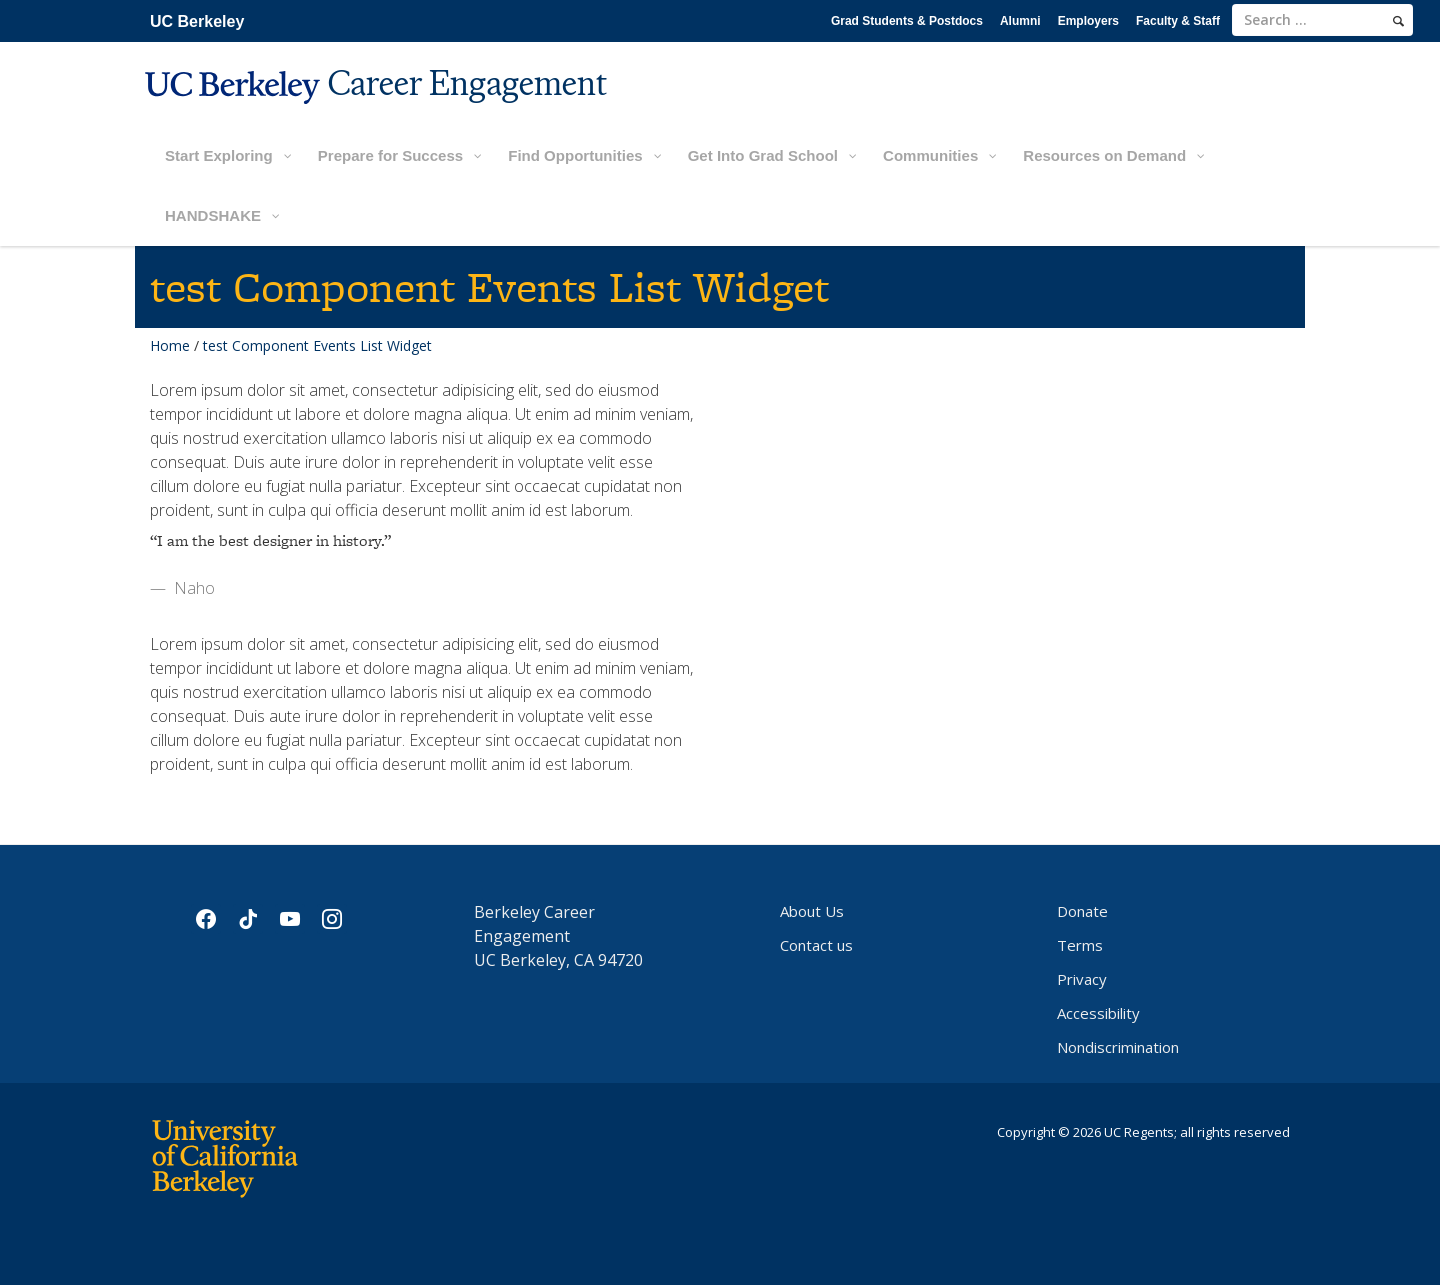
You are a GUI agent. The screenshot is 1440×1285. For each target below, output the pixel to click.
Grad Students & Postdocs (907, 21)
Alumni (1020, 21)
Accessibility (1098, 1013)
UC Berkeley (197, 21)
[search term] (1322, 20)
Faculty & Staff (1178, 21)
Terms (1080, 945)
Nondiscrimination (1118, 1047)
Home (170, 345)
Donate (1082, 911)
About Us (812, 911)
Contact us (816, 945)
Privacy (1082, 979)
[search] (1398, 21)
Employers (1088, 21)
